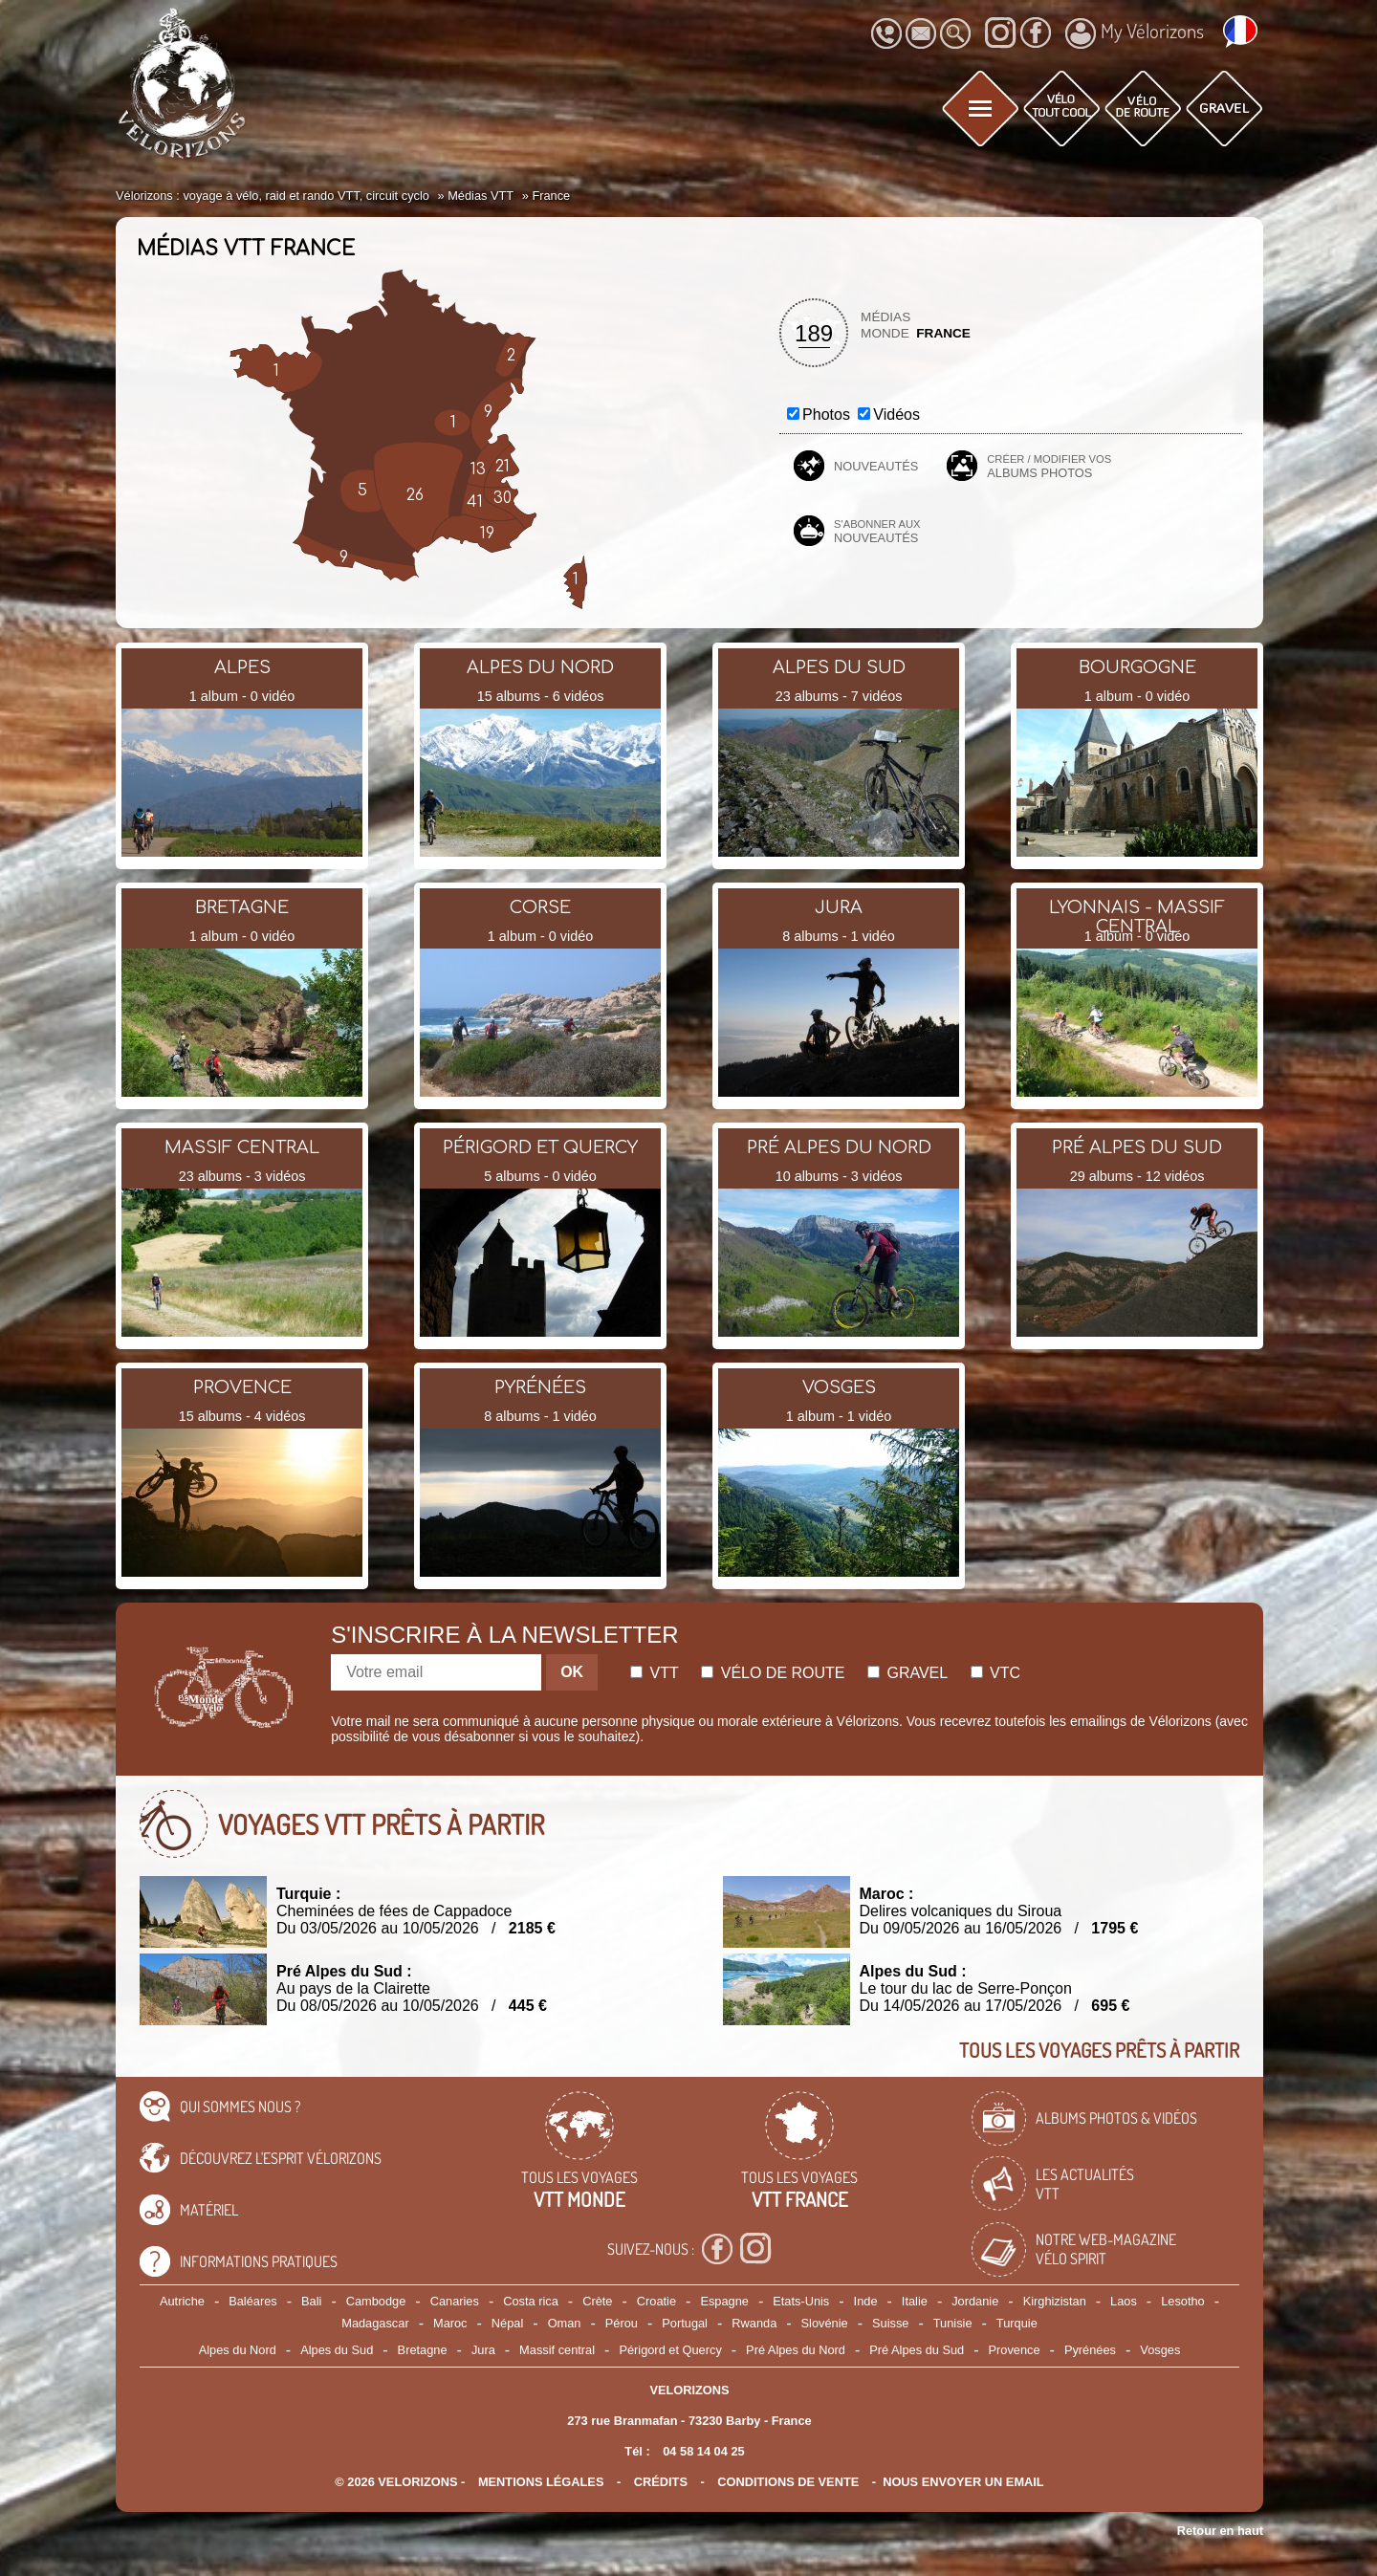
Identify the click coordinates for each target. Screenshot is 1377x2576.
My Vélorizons (1134, 33)
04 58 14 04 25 (703, 2451)
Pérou (621, 2323)
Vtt (654, 1673)
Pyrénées (1090, 2350)
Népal (507, 2323)
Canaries (454, 2301)
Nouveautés (876, 466)
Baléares (253, 2301)
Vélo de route (772, 1673)
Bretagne (423, 2350)
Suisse (890, 2323)
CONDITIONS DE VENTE (788, 2482)
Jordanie (974, 2301)
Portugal (685, 2323)
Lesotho (1183, 2301)
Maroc (450, 2323)
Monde (885, 333)
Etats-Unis (801, 2301)
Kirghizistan (1054, 2301)
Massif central (557, 2350)
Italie (915, 2301)
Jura (483, 2350)
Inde (866, 2301)
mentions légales (541, 2482)
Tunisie (953, 2323)
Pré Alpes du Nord (795, 2350)
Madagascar (374, 2323)
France (943, 333)
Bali (311, 2301)
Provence (1014, 2350)
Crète (597, 2301)
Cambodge (376, 2301)
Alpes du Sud (336, 2350)
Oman (564, 2323)
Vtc (995, 1673)
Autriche (182, 2301)
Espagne (724, 2301)
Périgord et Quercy (670, 2350)
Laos (1123, 2301)
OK (571, 1672)
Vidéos (896, 414)
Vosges (1160, 2350)
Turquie (1017, 2323)
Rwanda (754, 2323)
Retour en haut (1220, 2530)
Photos (826, 414)
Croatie (656, 2301)
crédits (661, 2482)
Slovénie (824, 2323)
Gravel (907, 1673)
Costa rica (530, 2301)
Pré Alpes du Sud (916, 2350)
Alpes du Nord (237, 2350)
